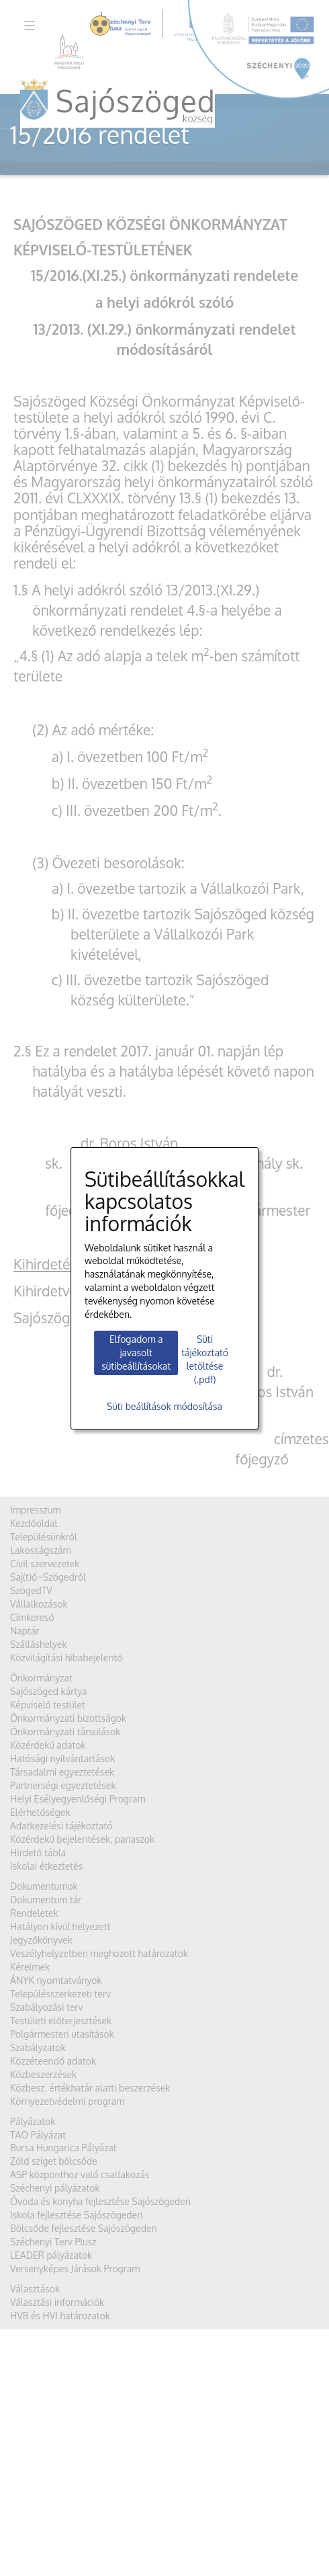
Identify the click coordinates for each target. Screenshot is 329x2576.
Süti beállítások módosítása (164, 1406)
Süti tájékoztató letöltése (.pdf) (204, 1359)
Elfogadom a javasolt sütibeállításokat (136, 1352)
